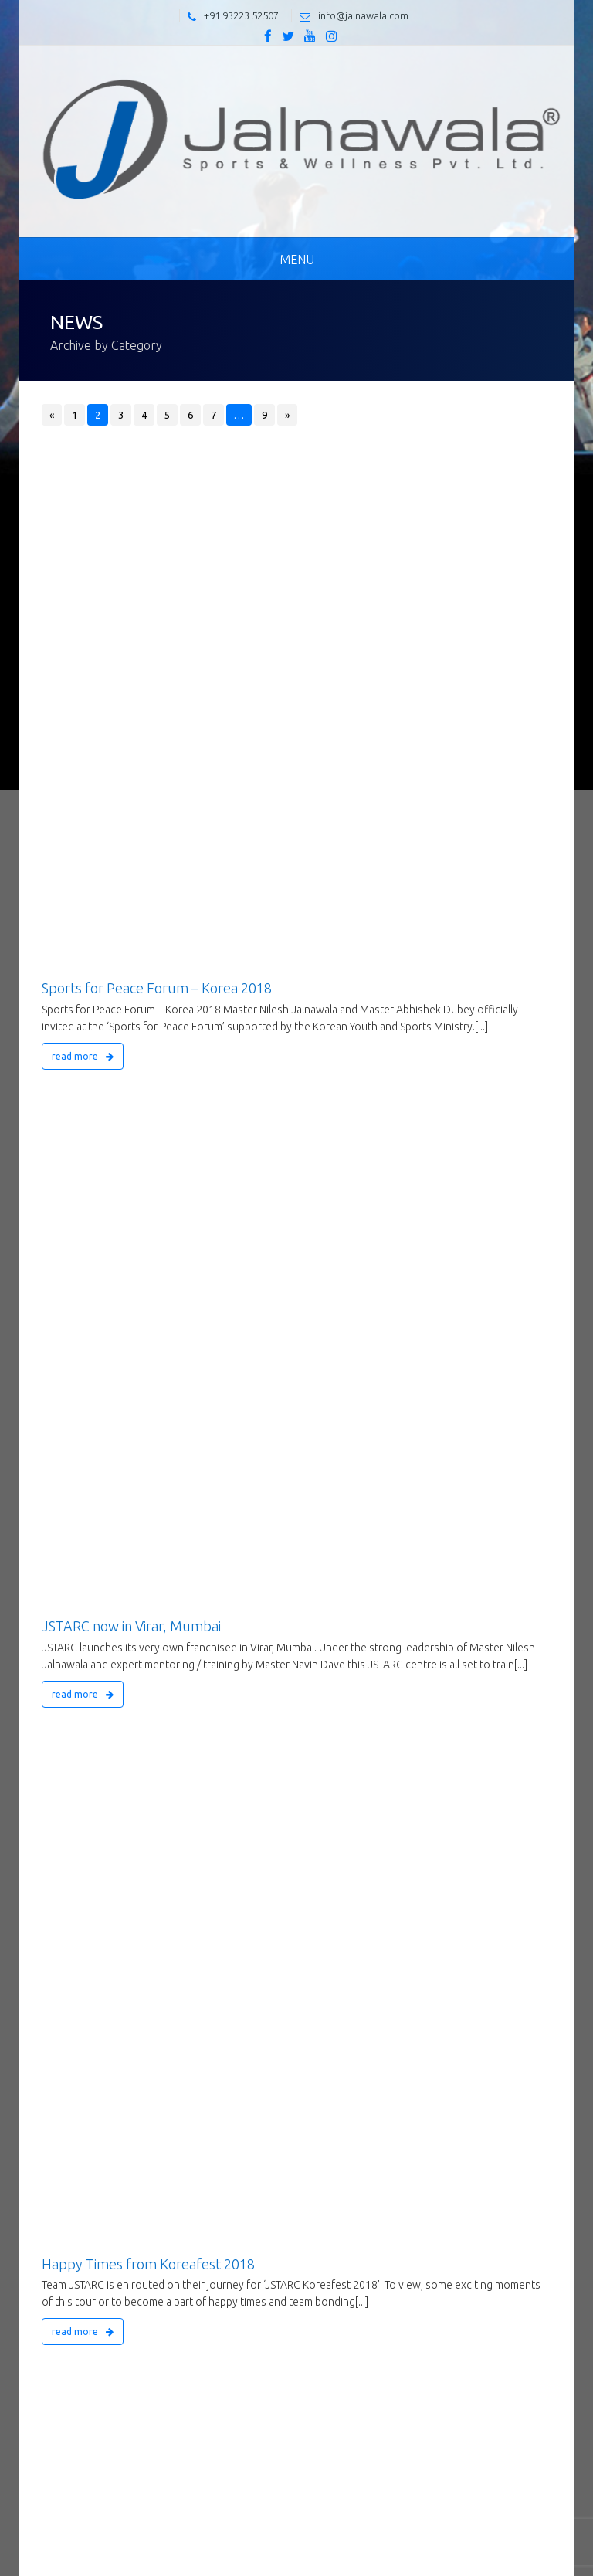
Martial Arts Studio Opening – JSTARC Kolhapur (188, 1245)
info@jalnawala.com (363, 15)
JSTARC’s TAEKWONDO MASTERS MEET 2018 (183, 1084)
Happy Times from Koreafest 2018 (148, 781)
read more (83, 562)
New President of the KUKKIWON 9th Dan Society (194, 1548)
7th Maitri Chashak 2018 (115, 1406)
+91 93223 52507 (241, 15)
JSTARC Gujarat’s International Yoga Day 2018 (182, 924)
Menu (297, 259)
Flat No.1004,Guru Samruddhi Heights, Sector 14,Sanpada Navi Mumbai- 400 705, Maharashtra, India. (277, 2434)
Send (516, 2242)
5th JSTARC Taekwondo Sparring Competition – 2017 (204, 1836)
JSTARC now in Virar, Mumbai (131, 637)
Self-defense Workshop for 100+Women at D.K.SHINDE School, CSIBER (260, 1692)
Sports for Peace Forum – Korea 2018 (157, 493)
